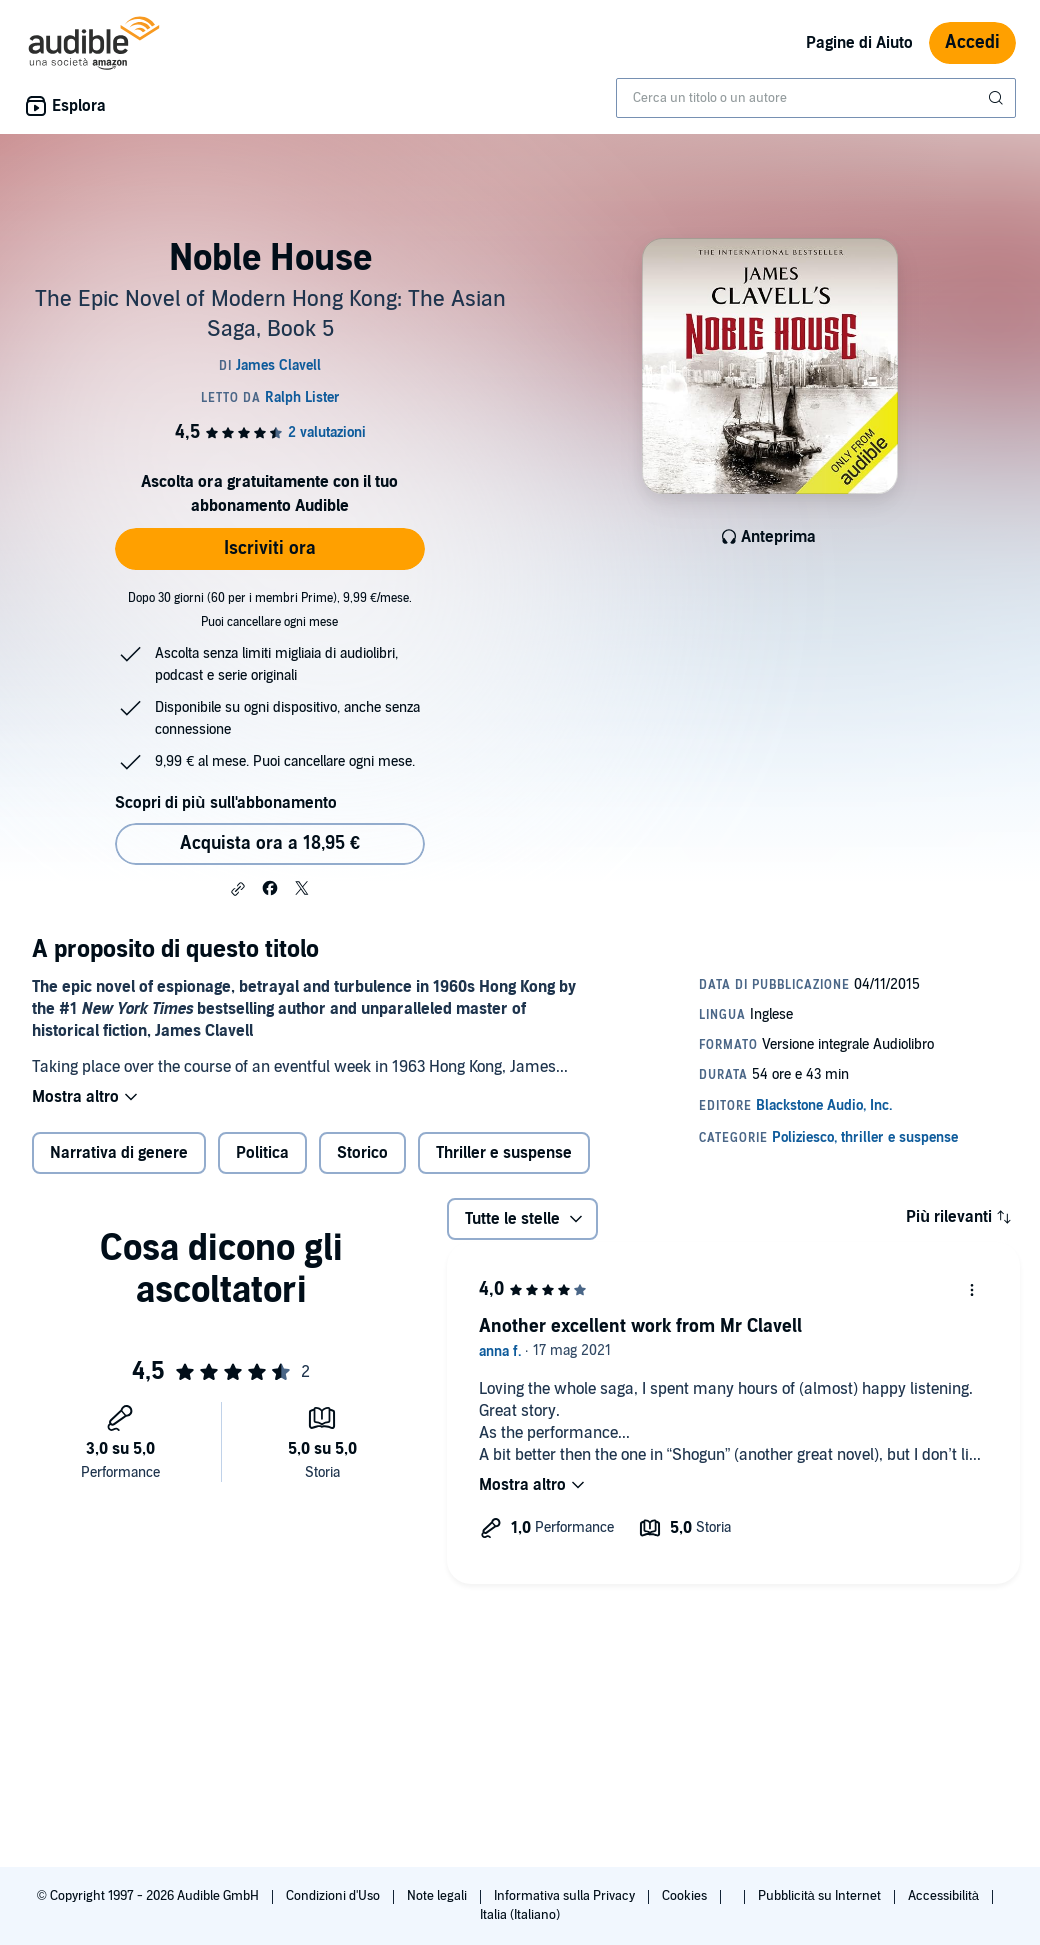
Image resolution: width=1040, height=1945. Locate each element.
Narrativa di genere (119, 1153)
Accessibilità (945, 1896)
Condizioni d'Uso (334, 1896)
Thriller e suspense (504, 1153)
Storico (362, 1153)
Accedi (972, 42)
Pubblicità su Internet (821, 1896)
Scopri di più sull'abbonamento (225, 803)
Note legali (438, 1896)
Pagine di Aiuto (859, 43)
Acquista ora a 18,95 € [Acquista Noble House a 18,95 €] (270, 843)
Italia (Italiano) (520, 1915)
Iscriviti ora (270, 548)
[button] (238, 889)
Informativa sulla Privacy (566, 1896)
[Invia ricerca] (998, 98)
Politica (262, 1153)
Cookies (686, 1896)
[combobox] (816, 98)
